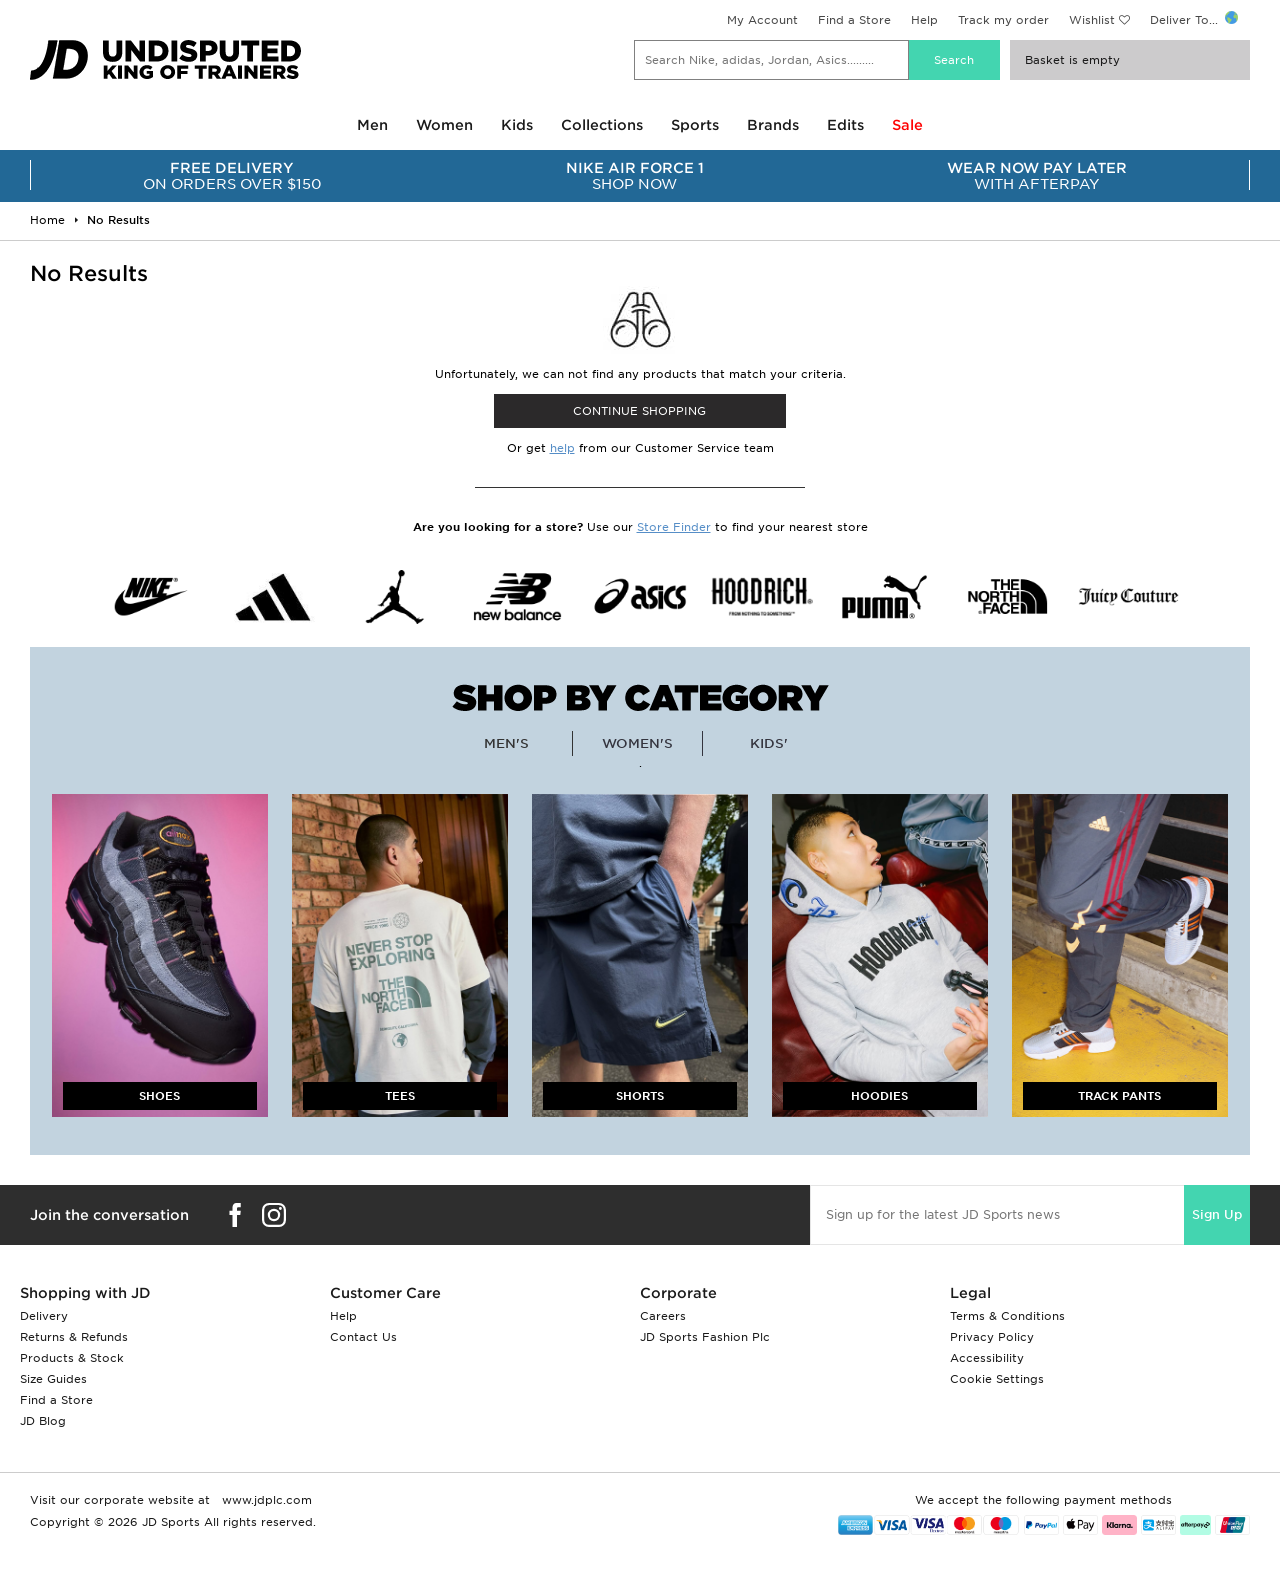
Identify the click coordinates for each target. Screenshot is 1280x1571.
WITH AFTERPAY (1037, 176)
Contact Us (363, 1337)
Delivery (44, 1316)
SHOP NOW (635, 176)
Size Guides (53, 1379)
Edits (845, 125)
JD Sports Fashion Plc (705, 1337)
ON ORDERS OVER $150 (232, 176)
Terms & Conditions (1007, 1316)
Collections (602, 125)
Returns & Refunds (74, 1337)
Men (372, 125)
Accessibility (987, 1358)
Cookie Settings (997, 1379)
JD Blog (43, 1421)
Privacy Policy (992, 1337)
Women (444, 125)
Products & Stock (72, 1358)
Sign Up (1217, 1214)
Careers (663, 1316)
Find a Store (854, 20)
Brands (773, 125)
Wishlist (1092, 20)
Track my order (1003, 20)
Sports (695, 125)
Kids (517, 125)
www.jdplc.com (265, 1500)
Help (924, 20)
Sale (907, 125)
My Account (762, 20)
